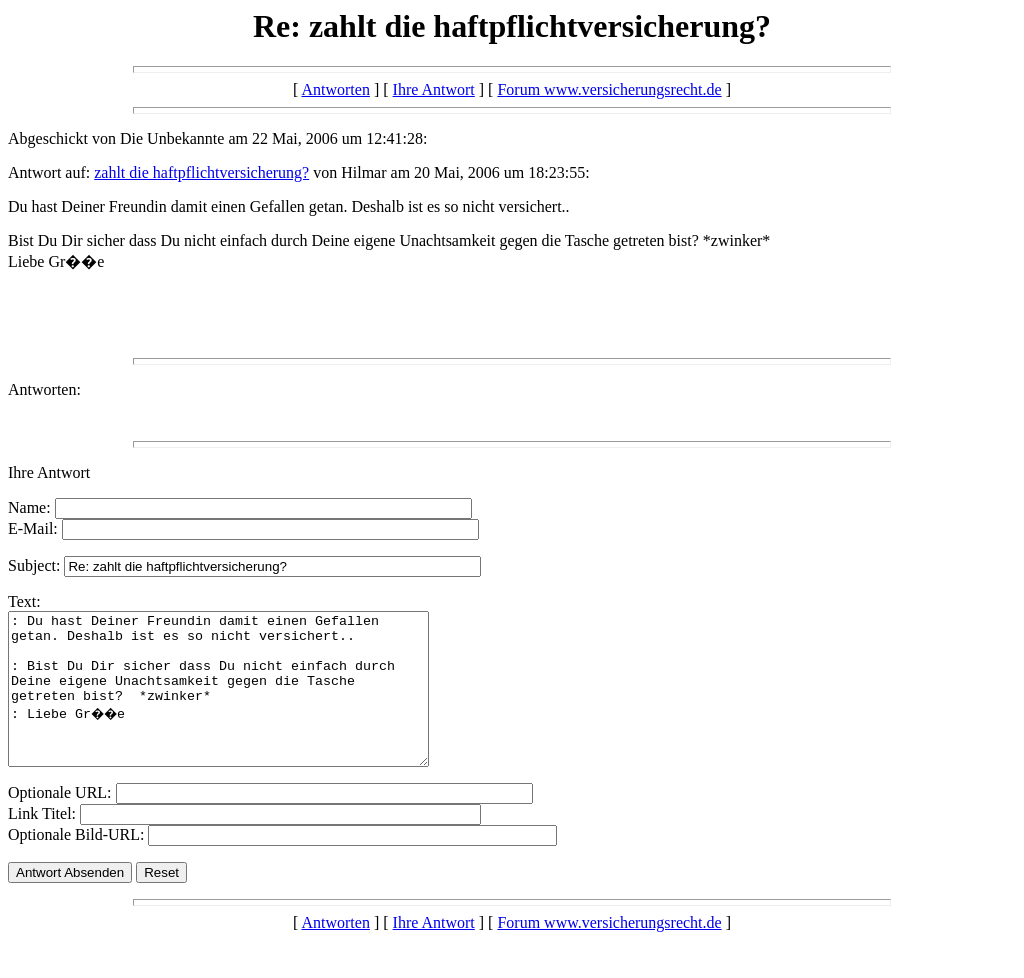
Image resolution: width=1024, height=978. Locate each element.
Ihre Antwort (434, 89)
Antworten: (44, 389)
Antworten (335, 89)
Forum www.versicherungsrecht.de (609, 89)
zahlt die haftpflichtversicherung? (201, 172)
